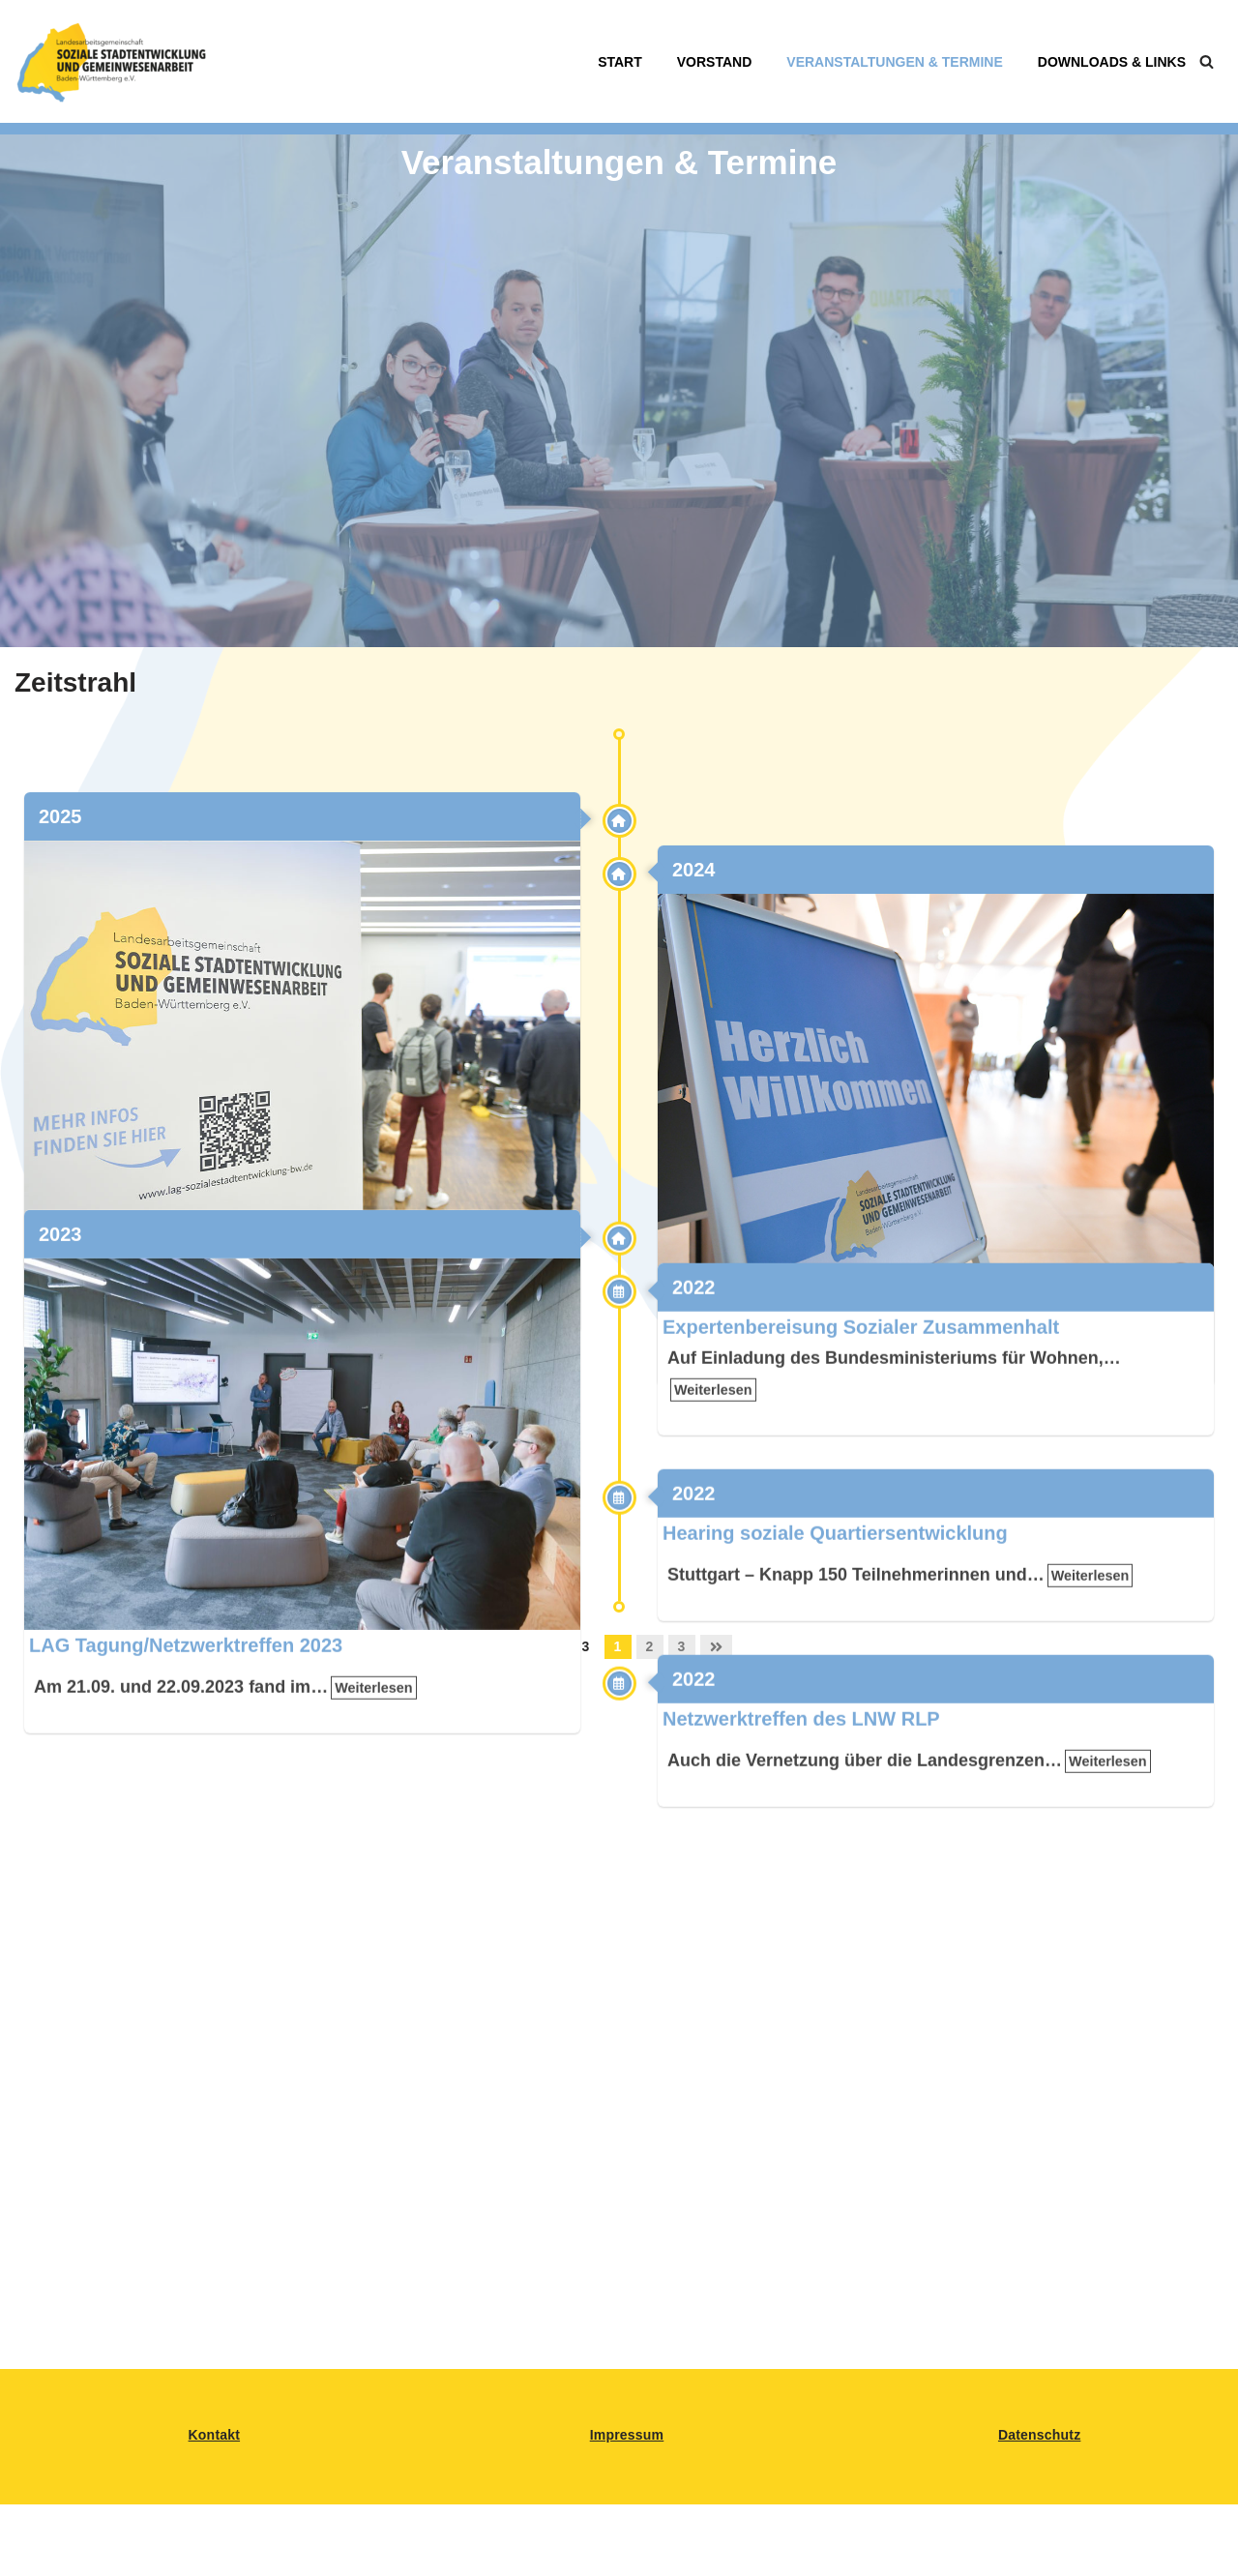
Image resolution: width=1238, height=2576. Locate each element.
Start (620, 62)
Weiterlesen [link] (364, 1287)
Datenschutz (1039, 2435)
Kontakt (215, 2435)
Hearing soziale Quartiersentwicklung (835, 1690)
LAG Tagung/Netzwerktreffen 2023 (185, 1802)
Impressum (627, 2435)
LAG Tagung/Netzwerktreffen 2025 (185, 1245)
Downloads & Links (1112, 62)
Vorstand (714, 62)
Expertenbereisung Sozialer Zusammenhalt (861, 1484)
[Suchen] (1206, 61)
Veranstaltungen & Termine (894, 62)
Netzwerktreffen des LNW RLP (801, 1875)
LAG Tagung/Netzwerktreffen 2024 (819, 1298)
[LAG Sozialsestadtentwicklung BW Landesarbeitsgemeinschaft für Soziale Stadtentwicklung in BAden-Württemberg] (111, 61)
